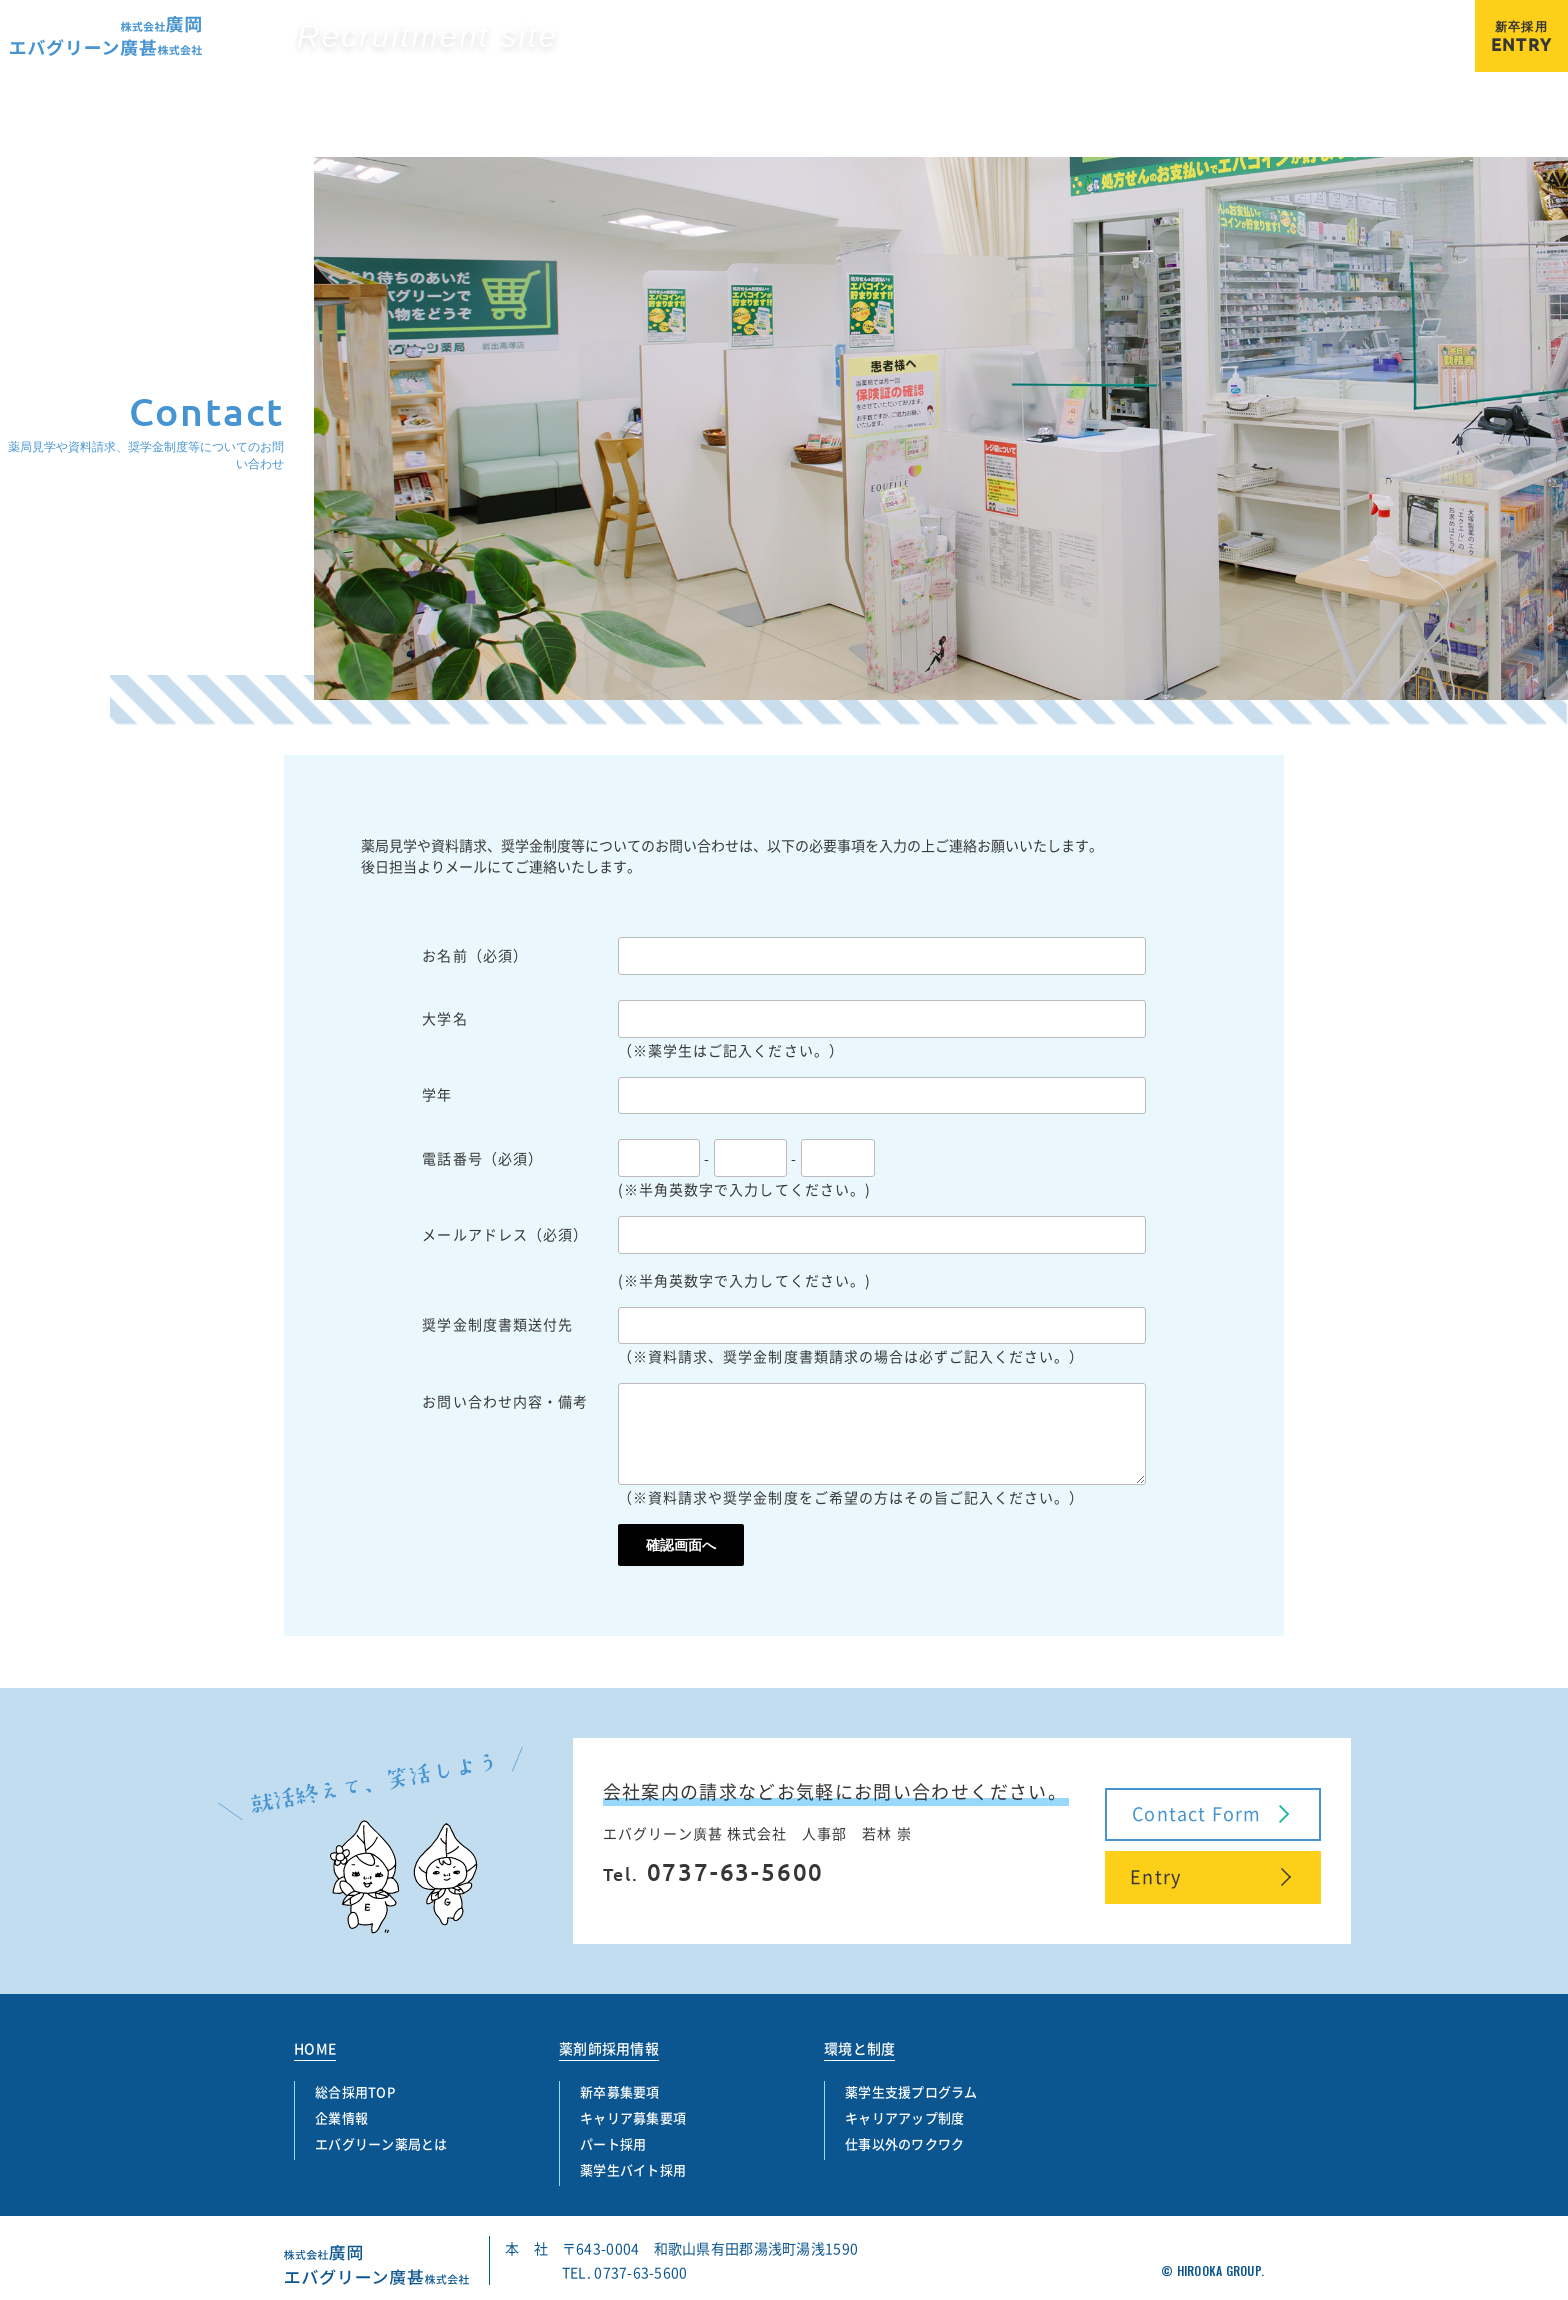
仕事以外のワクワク (904, 2143)
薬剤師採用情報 (609, 2048)
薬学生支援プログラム (911, 2091)
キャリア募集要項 (1147, 51)
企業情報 (1254, 21)
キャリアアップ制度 (904, 2117)
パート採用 (1269, 51)
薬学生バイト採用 (1393, 51)
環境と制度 (859, 2048)
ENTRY (1521, 37)
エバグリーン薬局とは (1382, 21)
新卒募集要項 (1017, 51)
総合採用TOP (1151, 21)
